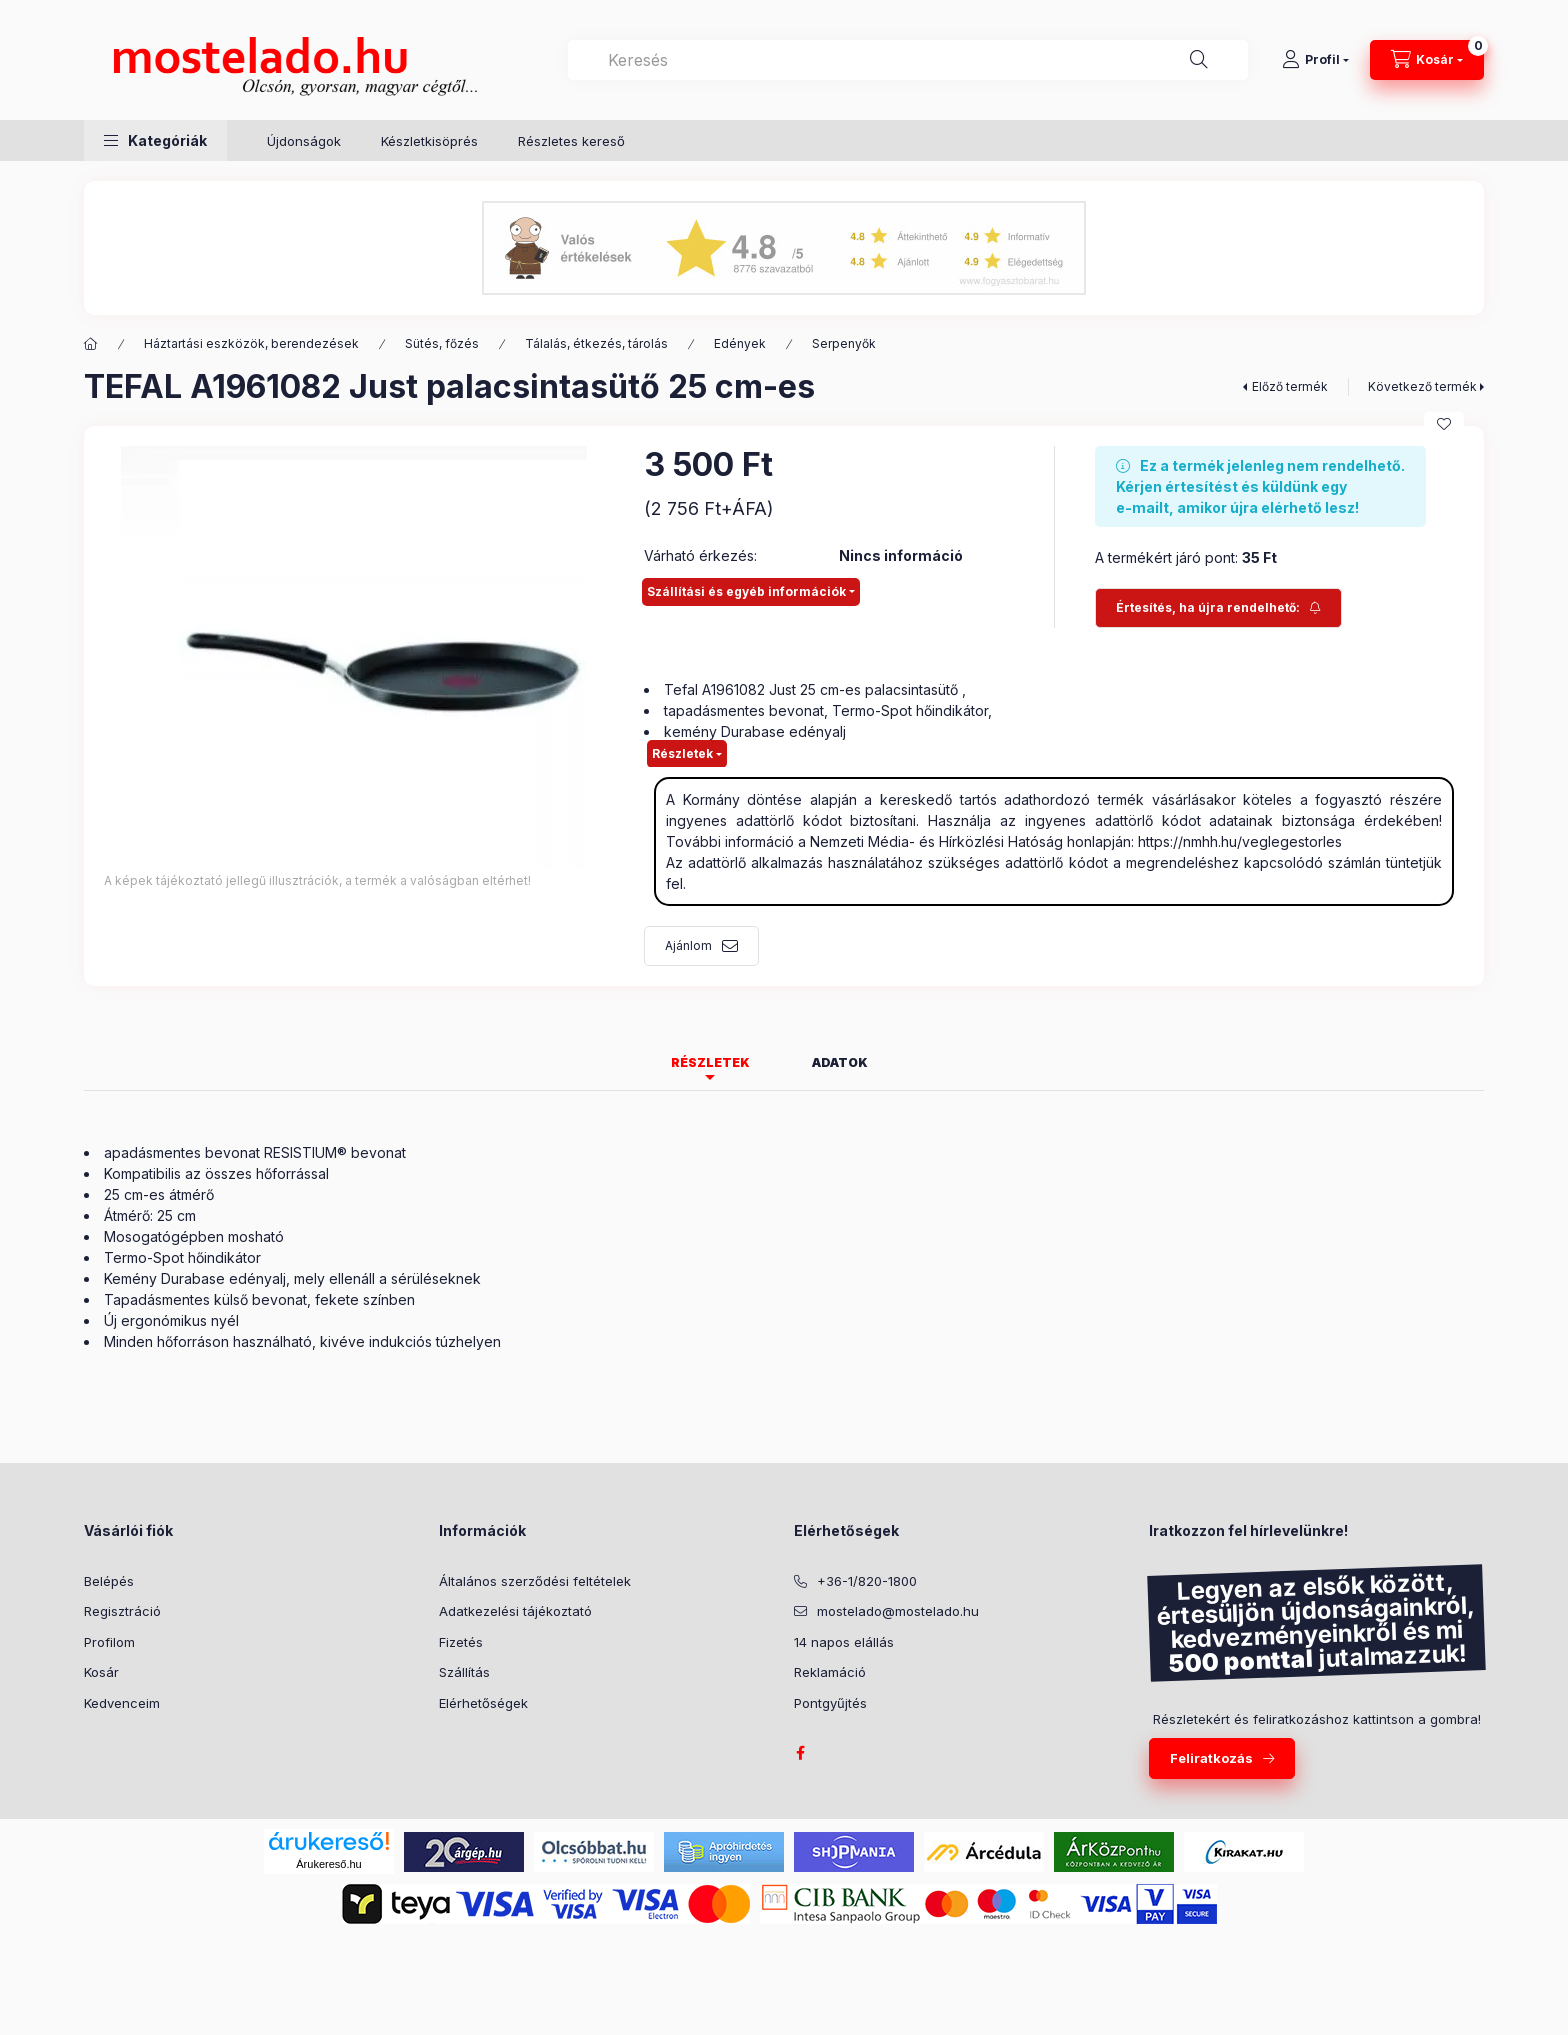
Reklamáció (830, 1672)
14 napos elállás (844, 1642)
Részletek (682, 753)
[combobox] (908, 60)
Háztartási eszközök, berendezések (251, 343)
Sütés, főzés (442, 343)
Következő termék (1422, 386)
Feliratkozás (1211, 1758)
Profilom (109, 1642)
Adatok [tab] (840, 1062)
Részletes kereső (571, 141)
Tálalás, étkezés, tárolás (596, 343)
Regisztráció (122, 1611)
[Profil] (1315, 60)
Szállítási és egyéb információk (746, 591)
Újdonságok (304, 141)
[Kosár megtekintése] (1427, 60)
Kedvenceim (122, 1703)
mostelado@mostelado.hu (898, 1611)
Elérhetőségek (483, 1703)
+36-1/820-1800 (867, 1581)
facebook (800, 1753)
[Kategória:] (91, 344)
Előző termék (1290, 386)
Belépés (109, 1581)
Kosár (101, 1672)
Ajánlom (688, 945)
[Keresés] (1199, 60)
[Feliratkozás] (1218, 608)
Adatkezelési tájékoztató (515, 1611)
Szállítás (464, 1672)
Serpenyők (844, 343)
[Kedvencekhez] (1444, 424)
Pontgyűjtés (830, 1703)
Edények (740, 343)
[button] (155, 140)
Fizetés (461, 1642)
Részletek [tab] (710, 1062)
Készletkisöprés (429, 141)
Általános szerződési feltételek (535, 1581)
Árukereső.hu (328, 1864)
